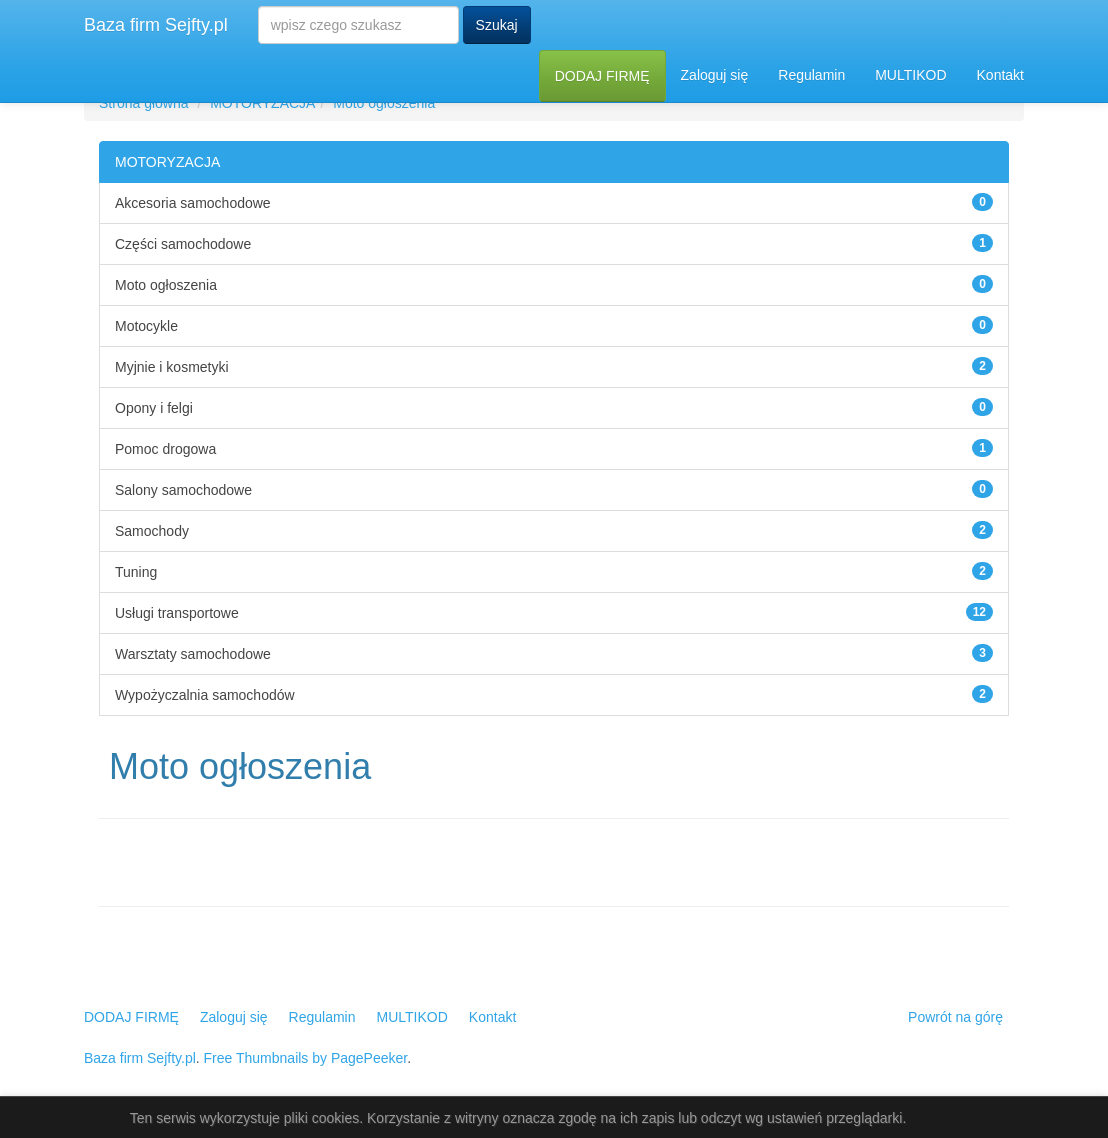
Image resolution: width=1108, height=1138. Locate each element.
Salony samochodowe (183, 490)
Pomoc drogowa (165, 449)
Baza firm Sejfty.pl (156, 25)
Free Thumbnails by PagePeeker (306, 1058)
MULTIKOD (910, 75)
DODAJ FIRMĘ (602, 76)
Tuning (136, 572)
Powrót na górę (955, 1017)
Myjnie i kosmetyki (172, 367)
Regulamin (811, 75)
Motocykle (146, 326)
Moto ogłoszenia (384, 103)
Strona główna (144, 103)
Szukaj (497, 25)
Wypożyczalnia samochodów (205, 695)
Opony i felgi (154, 408)
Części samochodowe (183, 244)
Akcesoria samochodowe (193, 203)
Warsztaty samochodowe (193, 654)
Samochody (152, 531)
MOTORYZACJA (262, 103)
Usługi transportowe (177, 613)
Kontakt (1000, 75)
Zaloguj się (715, 75)
